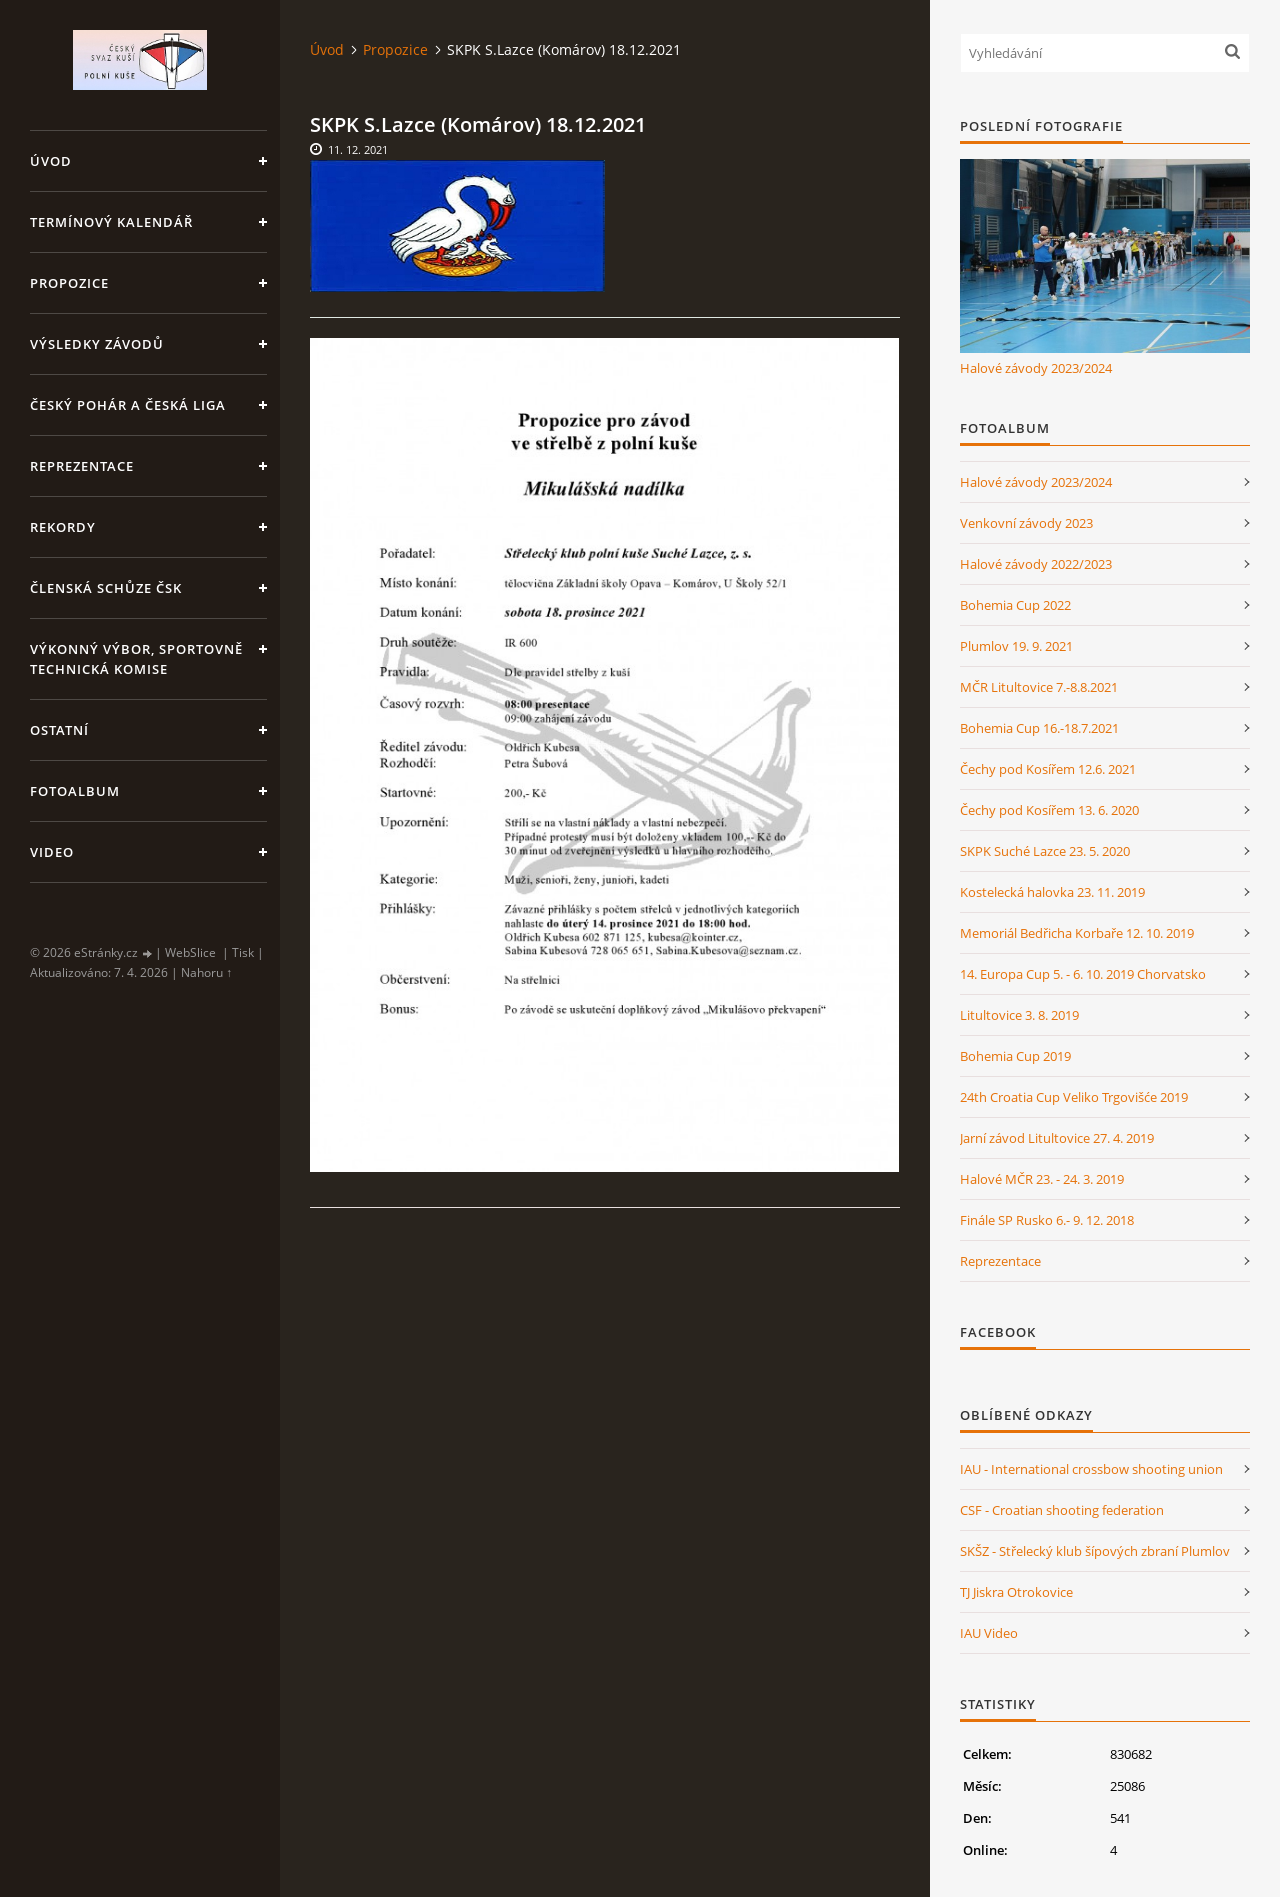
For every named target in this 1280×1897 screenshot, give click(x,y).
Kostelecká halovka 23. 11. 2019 (1052, 892)
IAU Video (989, 1633)
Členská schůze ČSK (106, 588)
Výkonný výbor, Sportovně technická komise (136, 659)
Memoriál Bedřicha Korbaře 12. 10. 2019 (1077, 933)
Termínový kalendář (111, 222)
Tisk (243, 952)
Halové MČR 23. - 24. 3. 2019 (1042, 1179)
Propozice (69, 283)
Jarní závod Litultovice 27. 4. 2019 (1057, 1138)
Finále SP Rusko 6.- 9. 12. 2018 (1047, 1220)
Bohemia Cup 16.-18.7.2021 (1039, 728)
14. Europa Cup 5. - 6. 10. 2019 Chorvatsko (1083, 974)
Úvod (51, 161)
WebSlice (190, 952)
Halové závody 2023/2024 (1036, 368)
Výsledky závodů (97, 344)
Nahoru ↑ (206, 972)
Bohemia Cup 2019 (1015, 1056)
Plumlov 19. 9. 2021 (1016, 646)
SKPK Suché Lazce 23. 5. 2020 (1045, 851)
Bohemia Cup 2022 (1015, 605)
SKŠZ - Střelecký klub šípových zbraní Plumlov (1095, 1551)
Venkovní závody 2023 (1026, 523)
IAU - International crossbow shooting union (1091, 1469)
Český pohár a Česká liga (128, 405)
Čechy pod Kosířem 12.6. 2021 (1048, 769)
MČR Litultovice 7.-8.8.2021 (1039, 687)
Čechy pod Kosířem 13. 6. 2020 (1049, 810)
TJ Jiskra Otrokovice (1016, 1592)
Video (52, 852)
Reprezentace (82, 466)
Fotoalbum (75, 791)
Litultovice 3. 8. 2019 (1019, 1015)
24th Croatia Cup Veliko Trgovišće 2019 (1074, 1097)
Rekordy (63, 527)
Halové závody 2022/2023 (1036, 564)
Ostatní (59, 730)
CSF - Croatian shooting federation (1062, 1510)
